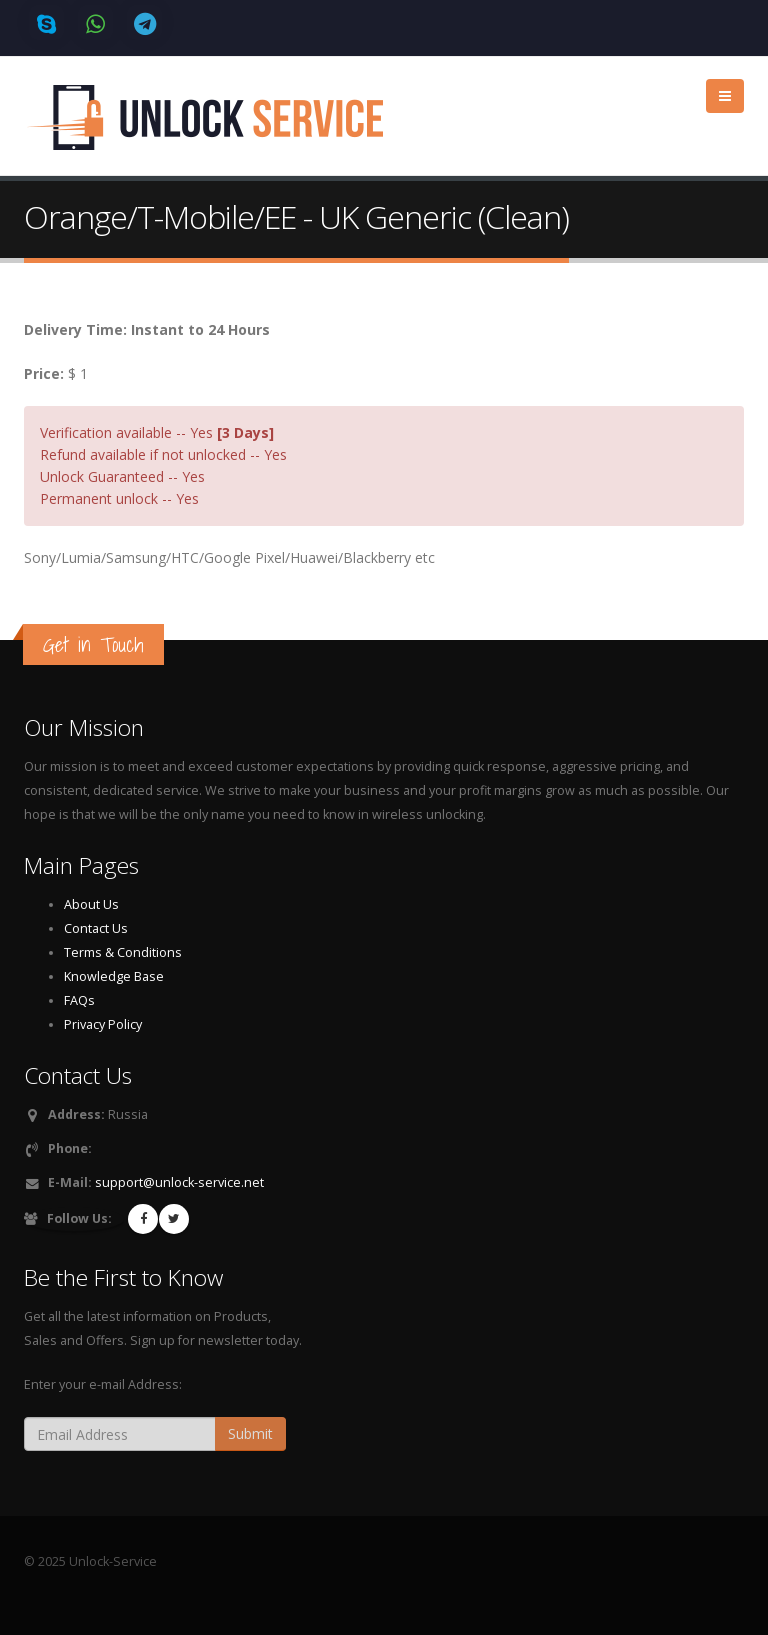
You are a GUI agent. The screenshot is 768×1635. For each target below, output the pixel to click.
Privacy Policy (103, 1024)
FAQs (79, 1000)
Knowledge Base (114, 976)
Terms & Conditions (123, 952)
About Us (91, 904)
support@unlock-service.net (179, 1182)
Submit (250, 1433)
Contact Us (96, 928)
